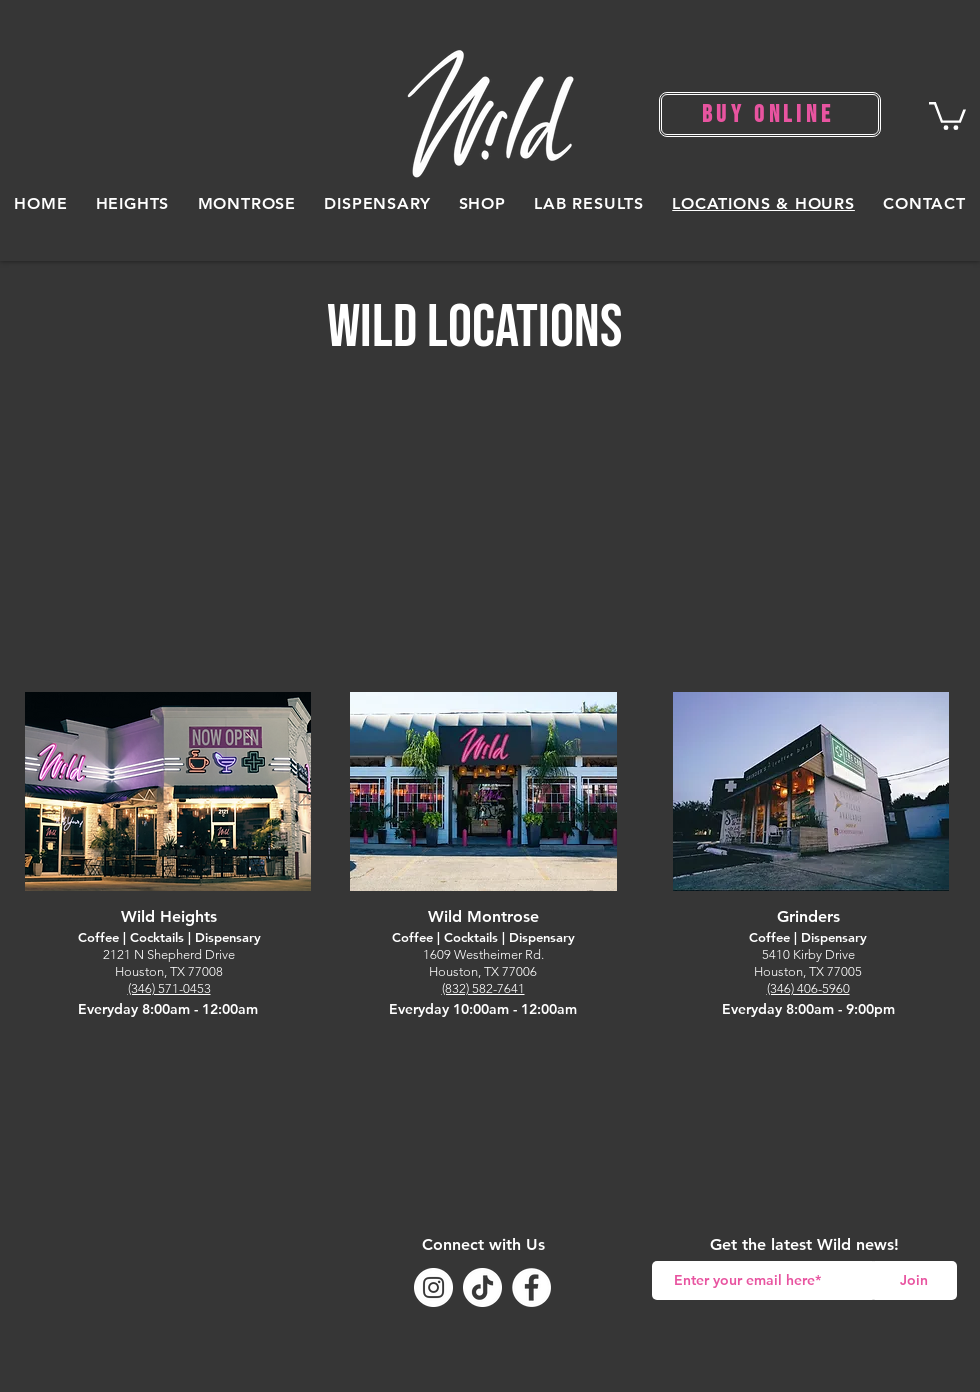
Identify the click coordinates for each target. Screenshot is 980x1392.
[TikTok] (482, 1287)
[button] (947, 114)
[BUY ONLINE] (770, 114)
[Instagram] (433, 1287)
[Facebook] (531, 1287)
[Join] (913, 1280)
